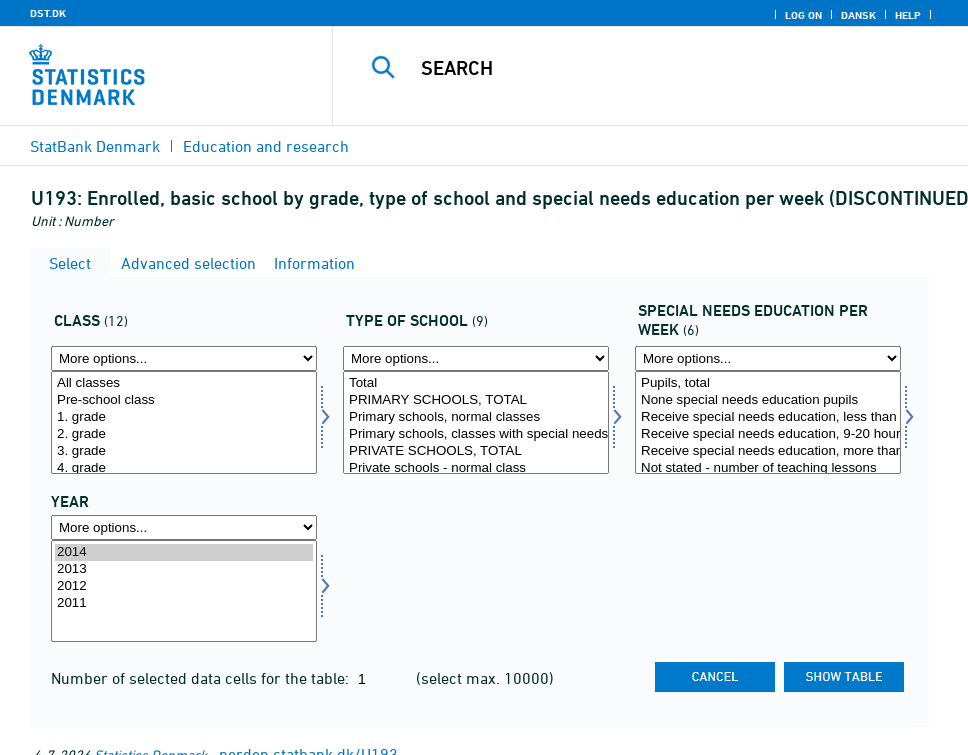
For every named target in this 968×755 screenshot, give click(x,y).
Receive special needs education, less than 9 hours (768, 417)
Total (476, 383)
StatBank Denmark (95, 146)
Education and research (266, 146)
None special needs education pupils (768, 400)
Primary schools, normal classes (476, 417)
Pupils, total (768, 383)
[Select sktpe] (476, 422)
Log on (803, 15)
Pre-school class (184, 400)
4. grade (184, 468)
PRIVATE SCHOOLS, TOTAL (476, 451)
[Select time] (184, 591)
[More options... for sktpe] (476, 358)
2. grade (184, 434)
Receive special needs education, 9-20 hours (768, 434)
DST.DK (48, 13)
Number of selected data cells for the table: (202, 678)
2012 (184, 586)
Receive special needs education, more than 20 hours (768, 451)
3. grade (184, 451)
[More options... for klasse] (184, 358)
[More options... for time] (184, 527)
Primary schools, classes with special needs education (476, 434)
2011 (184, 603)
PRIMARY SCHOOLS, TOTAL (476, 400)
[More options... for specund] (768, 358)
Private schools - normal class (476, 468)
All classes (184, 383)
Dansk (858, 15)
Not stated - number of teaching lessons (768, 468)
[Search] (664, 68)
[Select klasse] (184, 422)
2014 (184, 552)
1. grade (184, 417)
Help (908, 15)
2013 (184, 569)
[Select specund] (768, 422)
